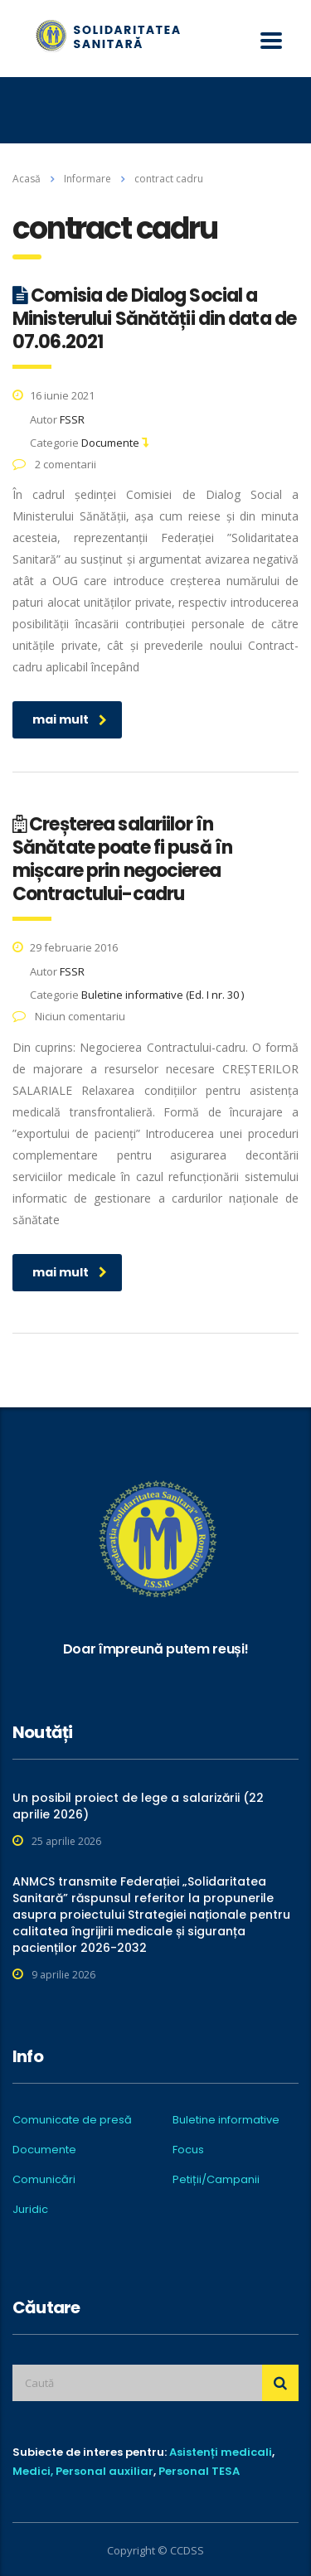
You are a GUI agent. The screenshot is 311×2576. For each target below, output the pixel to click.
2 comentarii (54, 464)
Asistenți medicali (220, 2452)
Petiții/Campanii (216, 2179)
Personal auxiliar (104, 2471)
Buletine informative (226, 2120)
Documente (44, 2150)
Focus (188, 2150)
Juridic (30, 2209)
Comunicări (43, 2179)
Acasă (26, 179)
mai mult (69, 719)
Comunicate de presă (72, 2120)
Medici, (32, 2471)
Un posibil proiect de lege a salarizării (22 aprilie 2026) (138, 1806)
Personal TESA (199, 2471)
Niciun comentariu (68, 1016)
